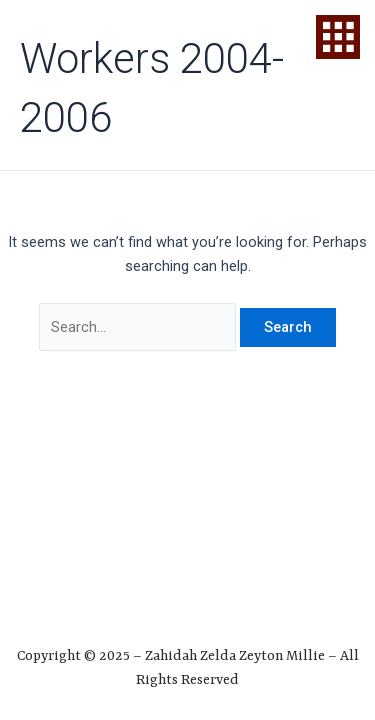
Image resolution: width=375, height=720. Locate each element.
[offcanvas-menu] (338, 37)
